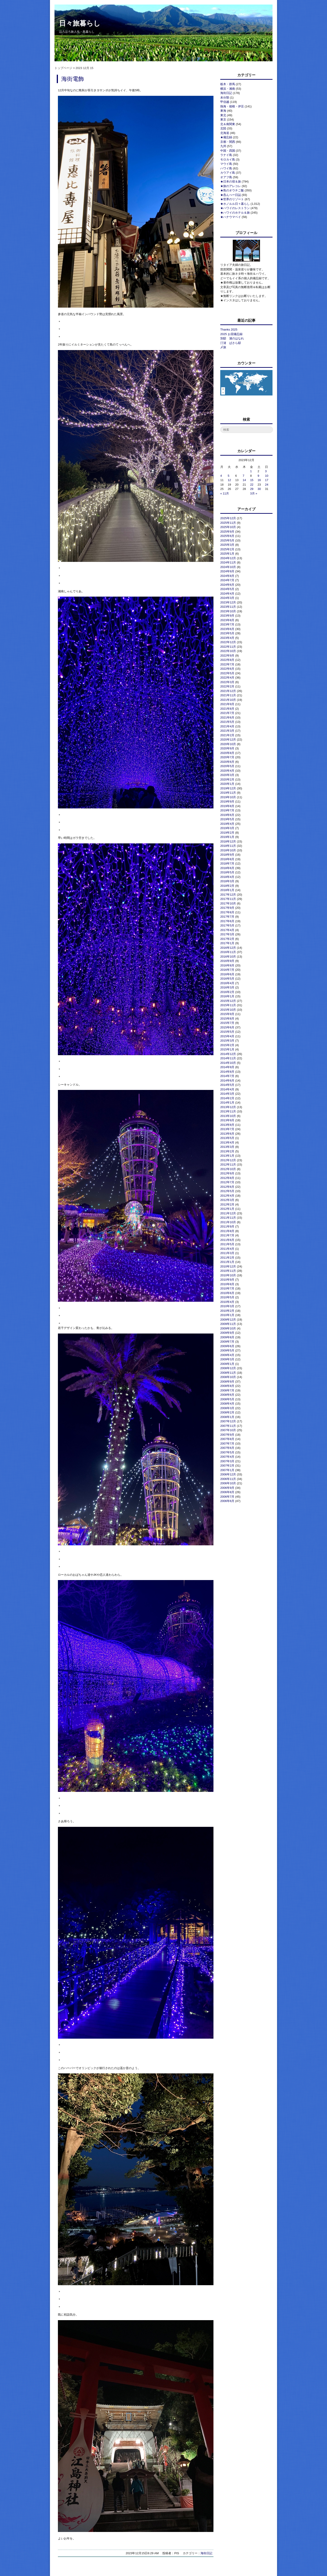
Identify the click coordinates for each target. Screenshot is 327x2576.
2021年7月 (227, 713)
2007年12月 (228, 1421)
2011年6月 (227, 1240)
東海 (223, 110)
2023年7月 (227, 624)
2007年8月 (227, 1439)
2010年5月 (227, 1297)
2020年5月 (227, 766)
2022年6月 (227, 668)
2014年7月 (227, 1076)
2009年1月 (227, 1364)
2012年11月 (228, 1164)
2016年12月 (228, 947)
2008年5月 (227, 1399)
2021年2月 (227, 735)
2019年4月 (227, 823)
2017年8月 (227, 912)
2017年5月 (227, 925)
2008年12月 (228, 1368)
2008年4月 (227, 1403)
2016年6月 (227, 974)
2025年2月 (227, 549)
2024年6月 (227, 584)
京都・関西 (227, 141)
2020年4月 (227, 770)
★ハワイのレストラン (235, 208)
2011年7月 (227, 1235)
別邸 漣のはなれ (232, 338)
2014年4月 (227, 1089)
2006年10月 (228, 1483)
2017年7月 (227, 916)
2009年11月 (228, 1324)
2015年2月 (227, 1045)
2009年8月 (227, 1337)
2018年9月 (227, 854)
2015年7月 (227, 1023)
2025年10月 (228, 527)
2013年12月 (228, 1107)
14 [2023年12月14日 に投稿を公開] (244, 480)
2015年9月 (227, 1014)
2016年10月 (228, 956)
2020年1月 (227, 783)
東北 (223, 115)
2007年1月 (227, 1470)
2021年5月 (227, 722)
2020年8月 (227, 753)
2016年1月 (227, 996)
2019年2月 (227, 832)
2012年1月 (227, 1208)
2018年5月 (227, 872)
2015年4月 (227, 1036)
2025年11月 (228, 522)
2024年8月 (227, 576)
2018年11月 (228, 845)
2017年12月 (228, 894)
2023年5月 (227, 633)
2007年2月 (227, 1465)
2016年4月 (227, 983)
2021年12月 (228, 691)
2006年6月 (227, 1501)
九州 (223, 146)
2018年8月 (227, 859)
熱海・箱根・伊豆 (232, 106)
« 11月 (224, 493)
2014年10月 (228, 1062)
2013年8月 (227, 1124)
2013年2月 (227, 1151)
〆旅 (223, 347)
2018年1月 (227, 890)
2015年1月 (227, 1049)
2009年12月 (228, 1319)
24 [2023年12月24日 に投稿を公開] (266, 484)
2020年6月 (227, 761)
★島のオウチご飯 (232, 190)
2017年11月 (228, 899)
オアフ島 (226, 177)
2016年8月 (227, 965)
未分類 (224, 97)
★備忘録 (226, 137)
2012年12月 (228, 1160)
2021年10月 (228, 699)
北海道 (224, 133)
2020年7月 (227, 757)
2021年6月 (227, 717)
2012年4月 (227, 1195)
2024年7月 (227, 580)
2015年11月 (228, 1005)
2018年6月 (227, 868)
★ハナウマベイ (230, 217)
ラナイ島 (226, 155)
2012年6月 (227, 1186)
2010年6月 (227, 1293)
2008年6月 (227, 1394)
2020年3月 (227, 775)
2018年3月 (227, 881)
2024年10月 (228, 567)
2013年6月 (227, 1133)
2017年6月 (227, 921)
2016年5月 (227, 978)
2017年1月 (227, 943)
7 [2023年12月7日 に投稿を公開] (243, 475)
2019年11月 (228, 792)
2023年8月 (227, 620)
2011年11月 (228, 1217)
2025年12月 (228, 518)
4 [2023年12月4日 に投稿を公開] (221, 475)
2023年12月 (228, 602)
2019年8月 (227, 806)
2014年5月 (227, 1085)
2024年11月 (228, 562)
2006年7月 (227, 1496)
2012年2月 (227, 1204)
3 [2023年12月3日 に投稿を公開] (266, 471)
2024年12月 (228, 558)
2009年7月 (227, 1341)
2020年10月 (228, 744)
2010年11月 (228, 1270)
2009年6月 (227, 1346)
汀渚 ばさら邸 (230, 343)
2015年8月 (227, 1018)
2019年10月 (228, 797)
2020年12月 (228, 739)
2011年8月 (227, 1231)
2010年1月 (227, 1315)
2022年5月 (227, 673)
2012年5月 (227, 1191)
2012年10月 (228, 1169)
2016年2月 (227, 992)
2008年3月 (227, 1408)
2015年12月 (228, 1001)
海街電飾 (72, 79)
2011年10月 (228, 1222)
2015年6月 (227, 1027)
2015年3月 (227, 1040)
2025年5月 (227, 540)
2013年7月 (227, 1129)
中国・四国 (227, 150)
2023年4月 (227, 638)
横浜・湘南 (227, 88)
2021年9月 (227, 704)
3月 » (253, 493)
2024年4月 (227, 593)
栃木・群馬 (227, 84)
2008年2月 (227, 1412)
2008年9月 (227, 1381)
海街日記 (206, 2553)
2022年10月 (228, 651)
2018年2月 (227, 885)
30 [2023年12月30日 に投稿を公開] (259, 489)
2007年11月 (228, 1426)
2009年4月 (227, 1355)
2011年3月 (227, 1253)
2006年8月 (227, 1492)
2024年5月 (227, 589)
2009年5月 (227, 1350)
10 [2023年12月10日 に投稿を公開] (266, 475)
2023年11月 (228, 606)
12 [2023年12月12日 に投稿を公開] (229, 480)
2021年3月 (227, 730)
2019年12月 (228, 788)
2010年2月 (227, 1310)
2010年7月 (227, 1288)
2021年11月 (228, 695)
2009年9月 (227, 1332)
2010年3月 (227, 1306)
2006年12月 (228, 1474)
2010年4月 (227, 1302)
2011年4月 (227, 1248)
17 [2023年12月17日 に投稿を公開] (266, 480)
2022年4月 (227, 677)
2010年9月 (227, 1279)
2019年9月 (227, 801)
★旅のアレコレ (230, 186)
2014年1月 (227, 1102)
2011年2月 (227, 1257)
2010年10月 (228, 1275)
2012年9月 (227, 1173)
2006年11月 (228, 1479)
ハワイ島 (226, 168)
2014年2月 (227, 1098)
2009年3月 (227, 1359)
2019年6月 (227, 815)
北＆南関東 (227, 124)
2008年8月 (227, 1386)
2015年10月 (228, 1009)
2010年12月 (228, 1266)
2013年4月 (227, 1142)
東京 (223, 119)
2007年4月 (227, 1456)
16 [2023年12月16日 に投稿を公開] (259, 480)
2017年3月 (227, 934)
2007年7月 (227, 1443)
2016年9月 (227, 961)
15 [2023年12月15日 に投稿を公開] (251, 480)
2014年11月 (228, 1058)
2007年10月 (228, 1430)
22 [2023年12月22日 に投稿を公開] (251, 484)
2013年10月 (228, 1116)
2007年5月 (227, 1452)
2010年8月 (227, 1284)
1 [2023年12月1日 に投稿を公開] (251, 471)
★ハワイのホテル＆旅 (235, 212)
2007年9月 (227, 1434)
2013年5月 (227, 1138)
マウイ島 (226, 163)
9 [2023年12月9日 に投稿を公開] (258, 475)
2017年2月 (227, 939)
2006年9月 (227, 1487)
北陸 (223, 128)
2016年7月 (227, 969)
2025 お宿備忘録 (231, 334)
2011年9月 (227, 1226)
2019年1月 (227, 837)
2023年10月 (228, 611)
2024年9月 (227, 571)
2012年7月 (227, 1182)
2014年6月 (227, 1080)
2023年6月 (227, 629)
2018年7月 (227, 863)
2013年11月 (228, 1111)
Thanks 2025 (228, 329)
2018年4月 (227, 877)
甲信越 (224, 102)
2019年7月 (227, 810)
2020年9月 (227, 748)
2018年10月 (228, 850)
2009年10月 (228, 1328)
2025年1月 (227, 553)
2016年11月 (228, 952)
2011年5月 (227, 1244)
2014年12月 (228, 1054)
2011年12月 (228, 1213)
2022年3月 (227, 682)
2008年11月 (228, 1372)
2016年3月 (227, 987)
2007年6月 (227, 1448)
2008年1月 (227, 1417)
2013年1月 (227, 1155)
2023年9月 (227, 615)
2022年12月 (228, 642)
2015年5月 (227, 1031)
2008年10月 (228, 1377)
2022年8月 (227, 660)
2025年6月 (227, 536)
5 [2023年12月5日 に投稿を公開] (228, 475)
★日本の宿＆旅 (230, 181)
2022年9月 (227, 655)
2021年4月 (227, 726)
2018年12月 (228, 841)
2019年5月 (227, 819)
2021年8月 (227, 708)
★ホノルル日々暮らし (235, 203)
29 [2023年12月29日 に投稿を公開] (251, 489)
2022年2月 (227, 686)
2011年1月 (227, 1262)
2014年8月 (227, 1071)
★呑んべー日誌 (230, 195)
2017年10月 (228, 903)
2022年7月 (227, 664)
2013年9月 (227, 1120)
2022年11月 (228, 646)
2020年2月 (227, 779)
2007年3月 (227, 1461)
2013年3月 (227, 1146)
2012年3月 (227, 1200)
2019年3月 (227, 828)
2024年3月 (227, 598)
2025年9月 (227, 531)
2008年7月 (227, 1390)
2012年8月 (227, 1178)
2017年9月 (227, 907)
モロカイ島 (227, 159)
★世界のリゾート (232, 199)
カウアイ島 (227, 172)
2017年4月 (227, 930)
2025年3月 (227, 544)
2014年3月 (227, 1093)
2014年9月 (227, 1067)
